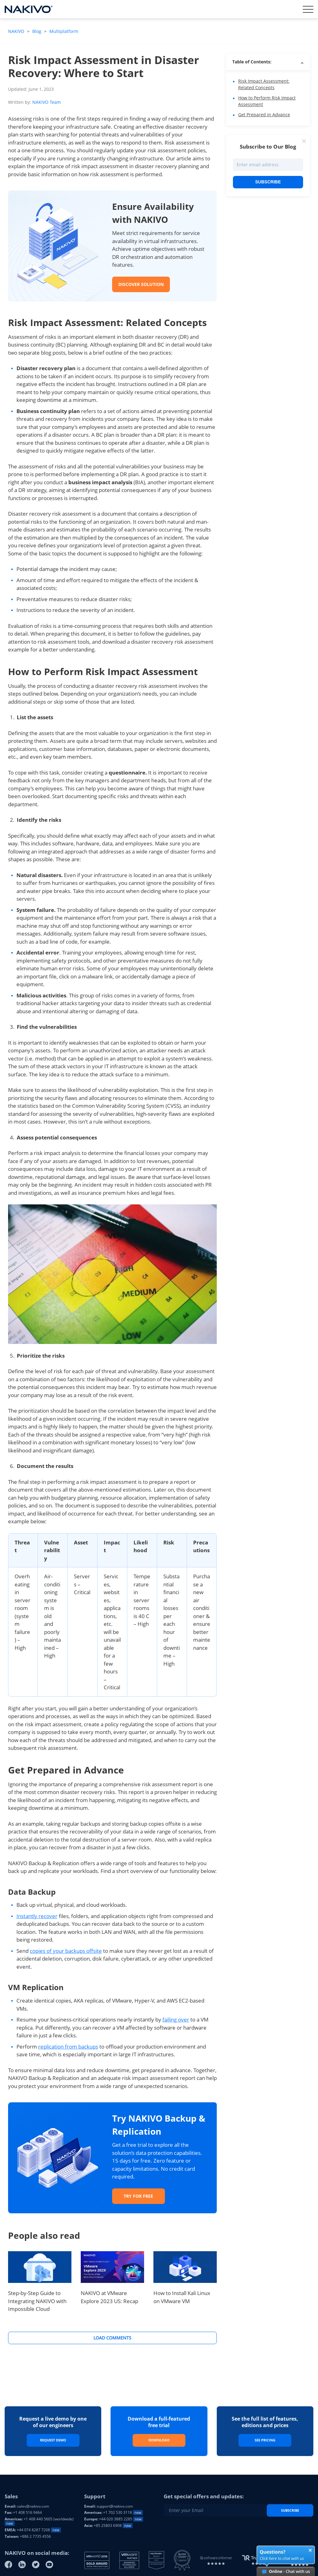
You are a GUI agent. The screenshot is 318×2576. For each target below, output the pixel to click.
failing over (175, 2019)
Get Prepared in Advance (264, 114)
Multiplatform (63, 31)
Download (159, 2440)
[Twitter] (35, 2564)
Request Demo (53, 2440)
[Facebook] (8, 2564)
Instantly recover (36, 1916)
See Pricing (265, 2440)
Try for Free (138, 2196)
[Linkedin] (22, 2564)
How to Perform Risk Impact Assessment (267, 101)
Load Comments (112, 2338)
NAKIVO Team (46, 102)
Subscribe (268, 181)
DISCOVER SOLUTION (141, 284)
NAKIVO (16, 31)
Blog (36, 31)
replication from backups (68, 2046)
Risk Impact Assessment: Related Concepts (263, 84)
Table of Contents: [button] (251, 62)
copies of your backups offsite (66, 1950)
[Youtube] (49, 2564)
